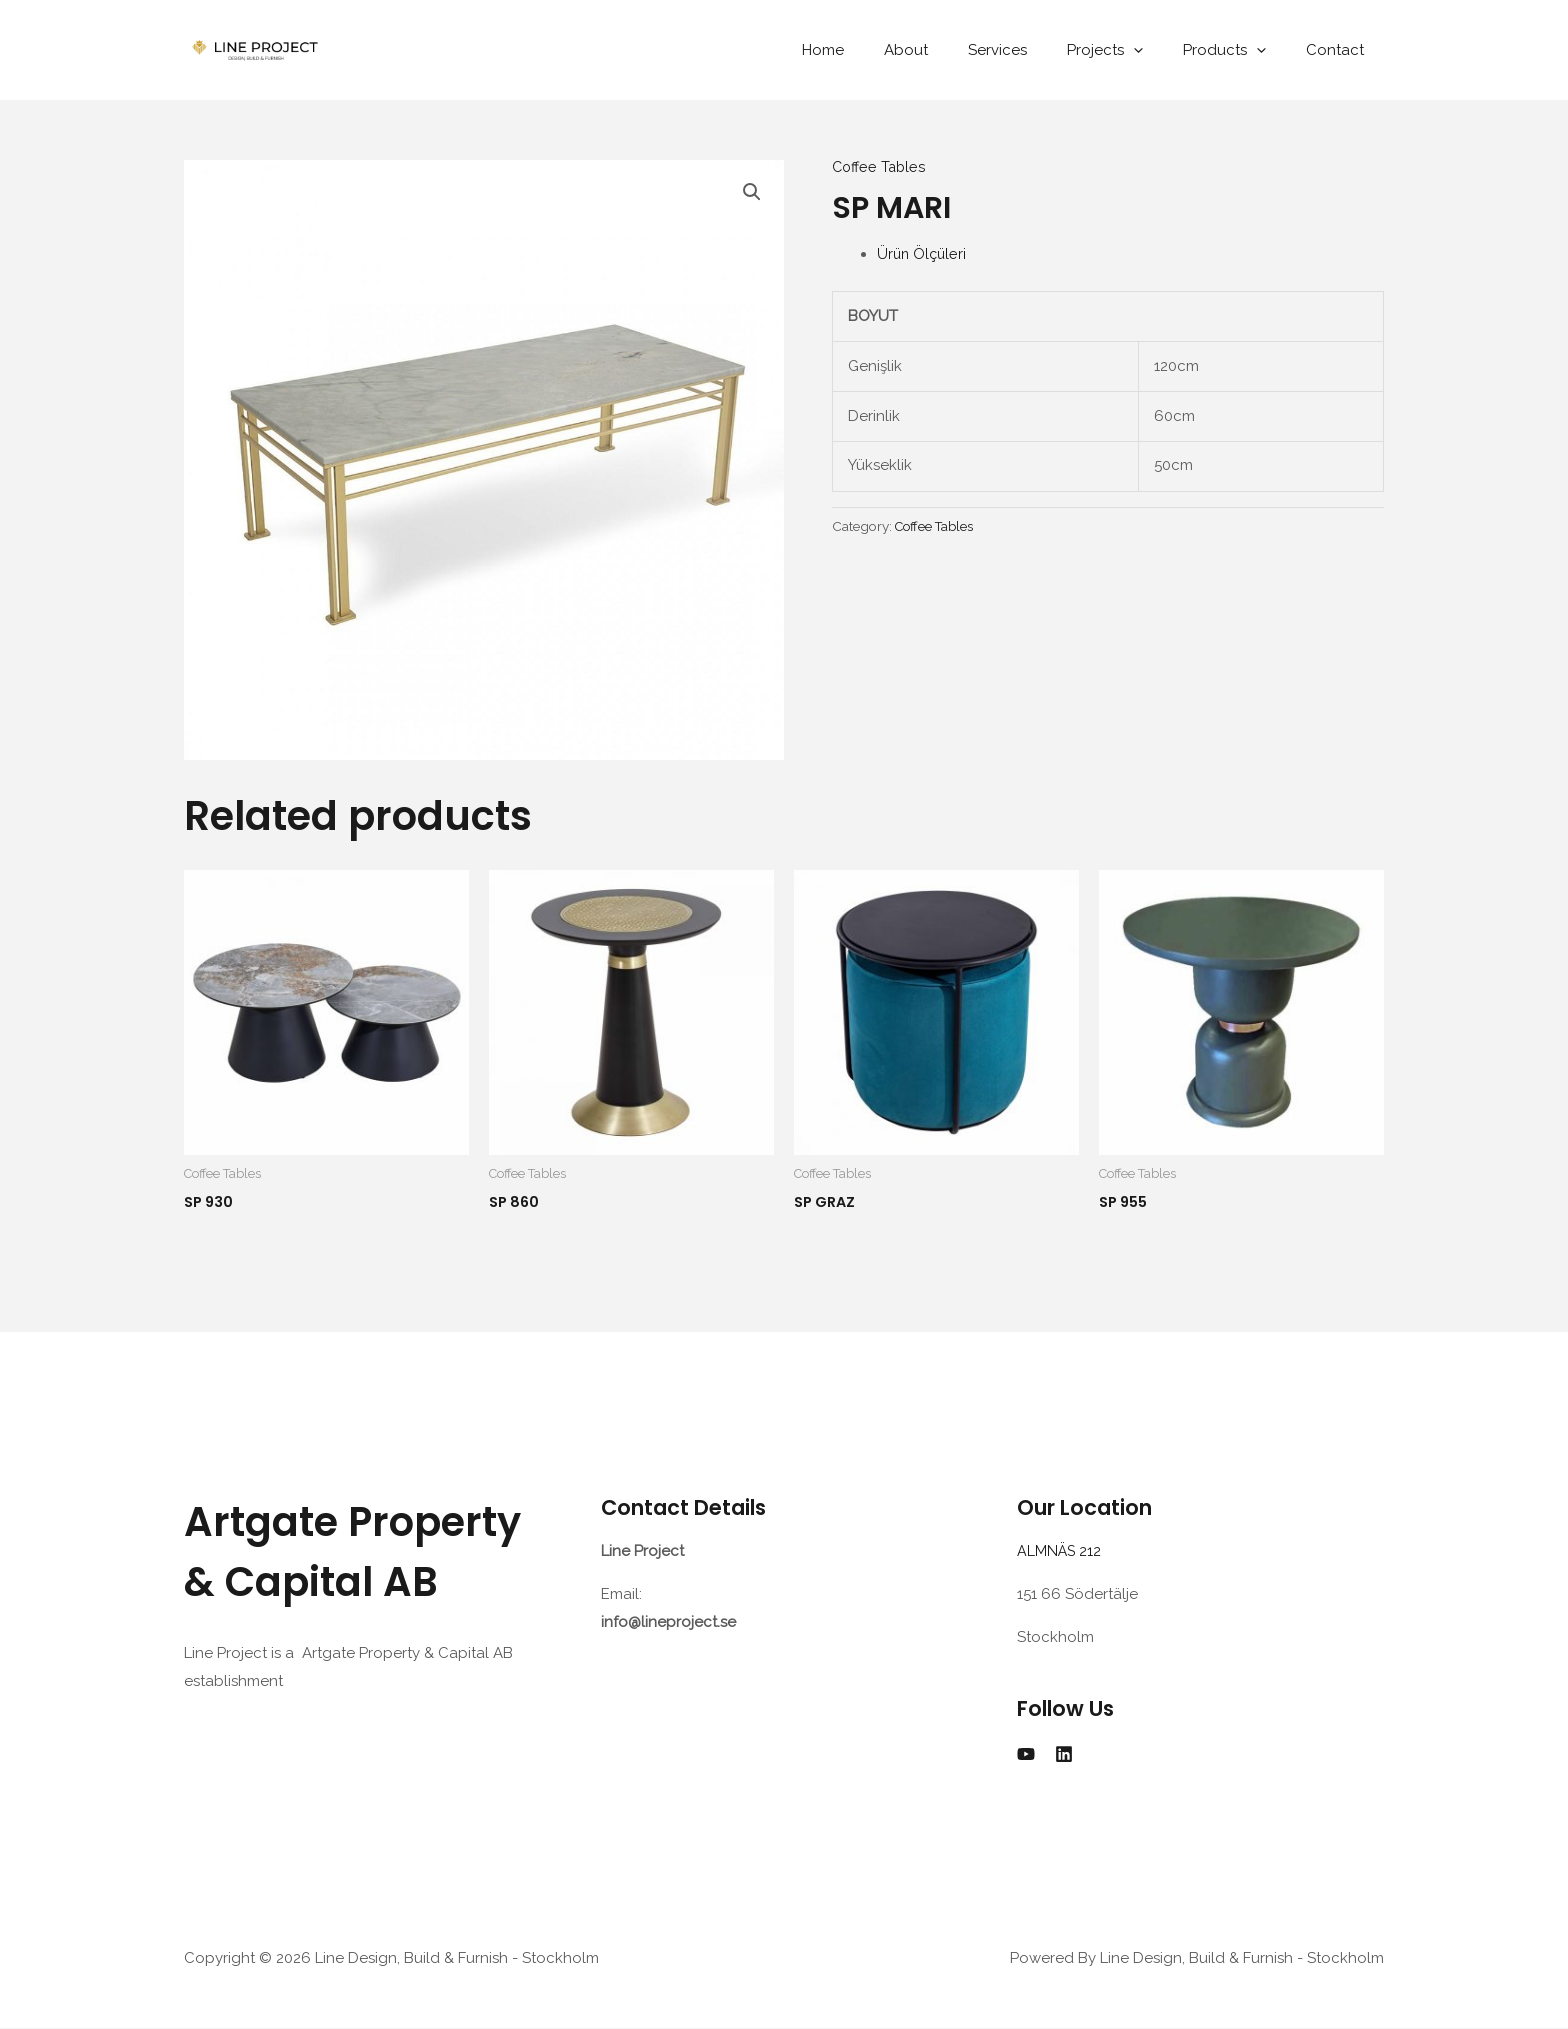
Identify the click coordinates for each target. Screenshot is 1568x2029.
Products (1239, 50)
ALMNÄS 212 (1064, 1552)
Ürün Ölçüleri (923, 254)
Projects (1130, 50)
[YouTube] (1026, 1754)
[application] (1158, 50)
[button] (751, 193)
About (951, 50)
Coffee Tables (881, 167)
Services (1032, 50)
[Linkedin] (1064, 1754)
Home (878, 50)
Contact (1340, 50)
